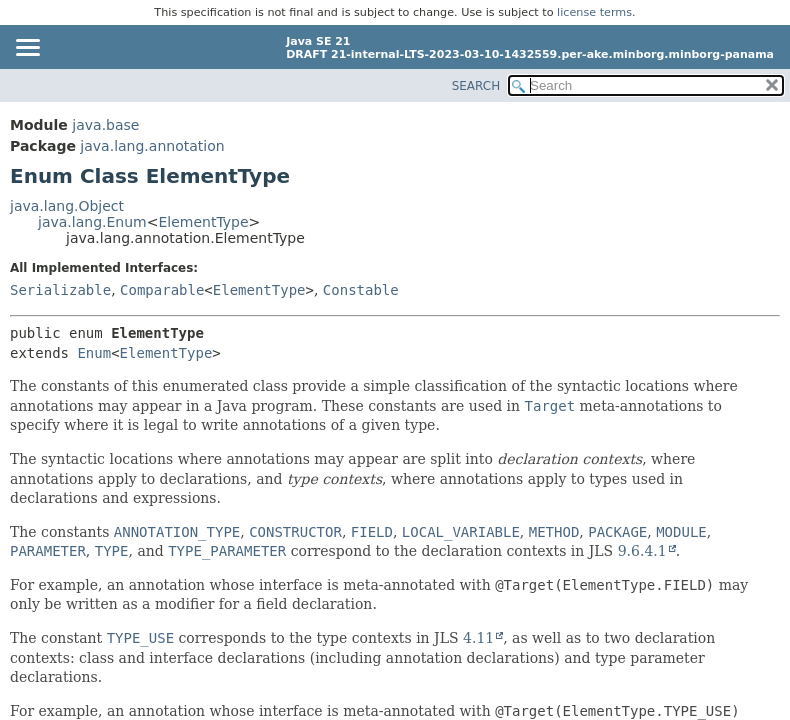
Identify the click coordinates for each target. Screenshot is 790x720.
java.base (105, 125)
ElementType (203, 222)
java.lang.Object (67, 206)
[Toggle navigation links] (27, 49)
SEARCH (476, 86)
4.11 (478, 638)
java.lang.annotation (152, 146)
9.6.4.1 (642, 551)
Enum (94, 353)
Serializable (60, 290)
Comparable (162, 290)
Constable (361, 290)
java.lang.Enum (92, 222)
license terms (594, 12)
